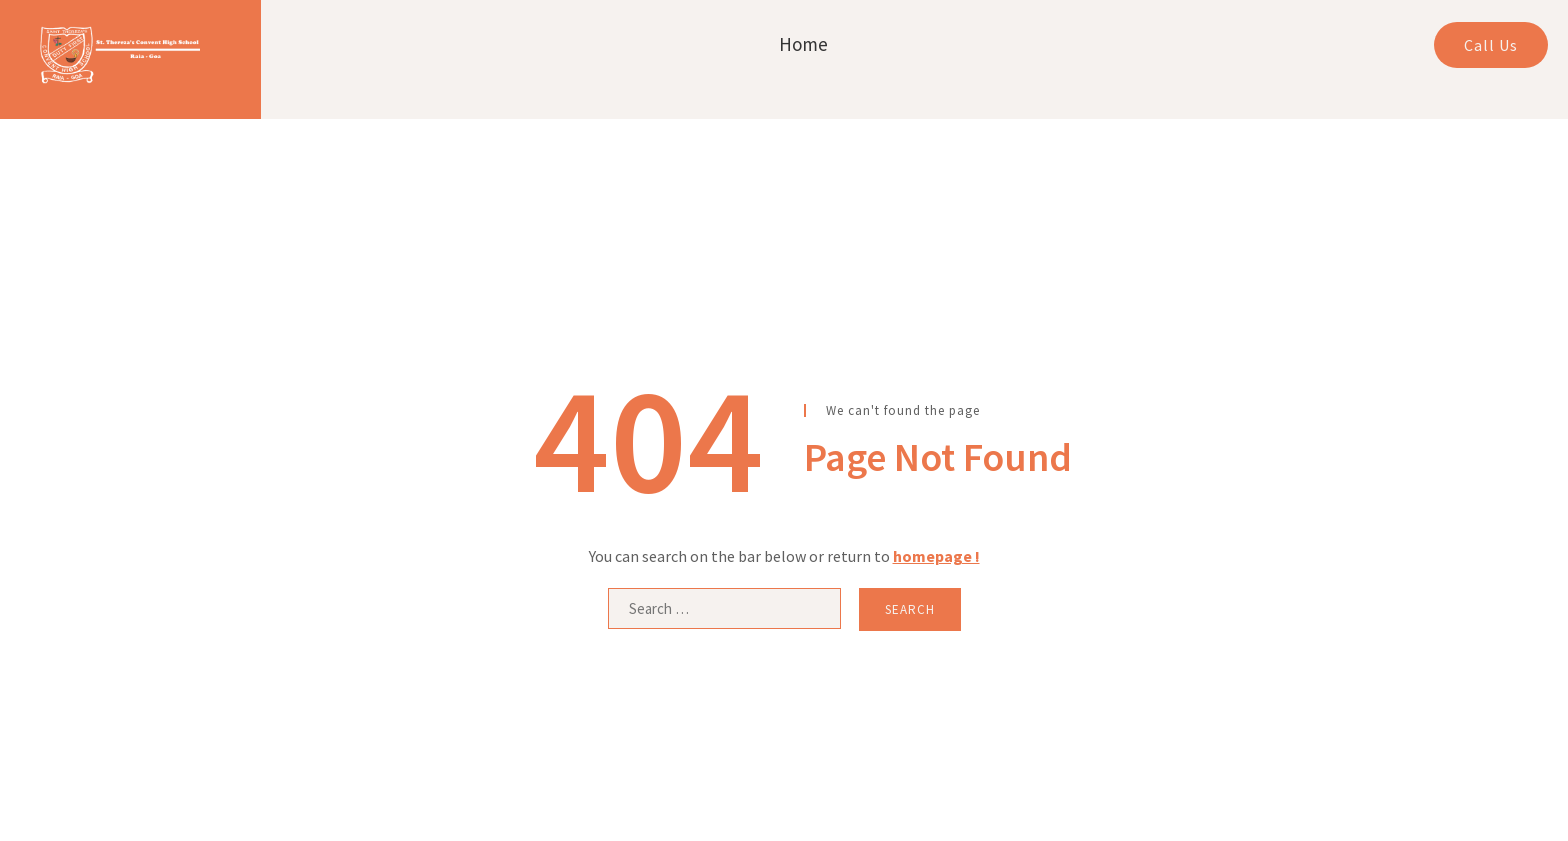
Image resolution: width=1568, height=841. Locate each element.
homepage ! (936, 556)
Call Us (1491, 45)
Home (803, 44)
